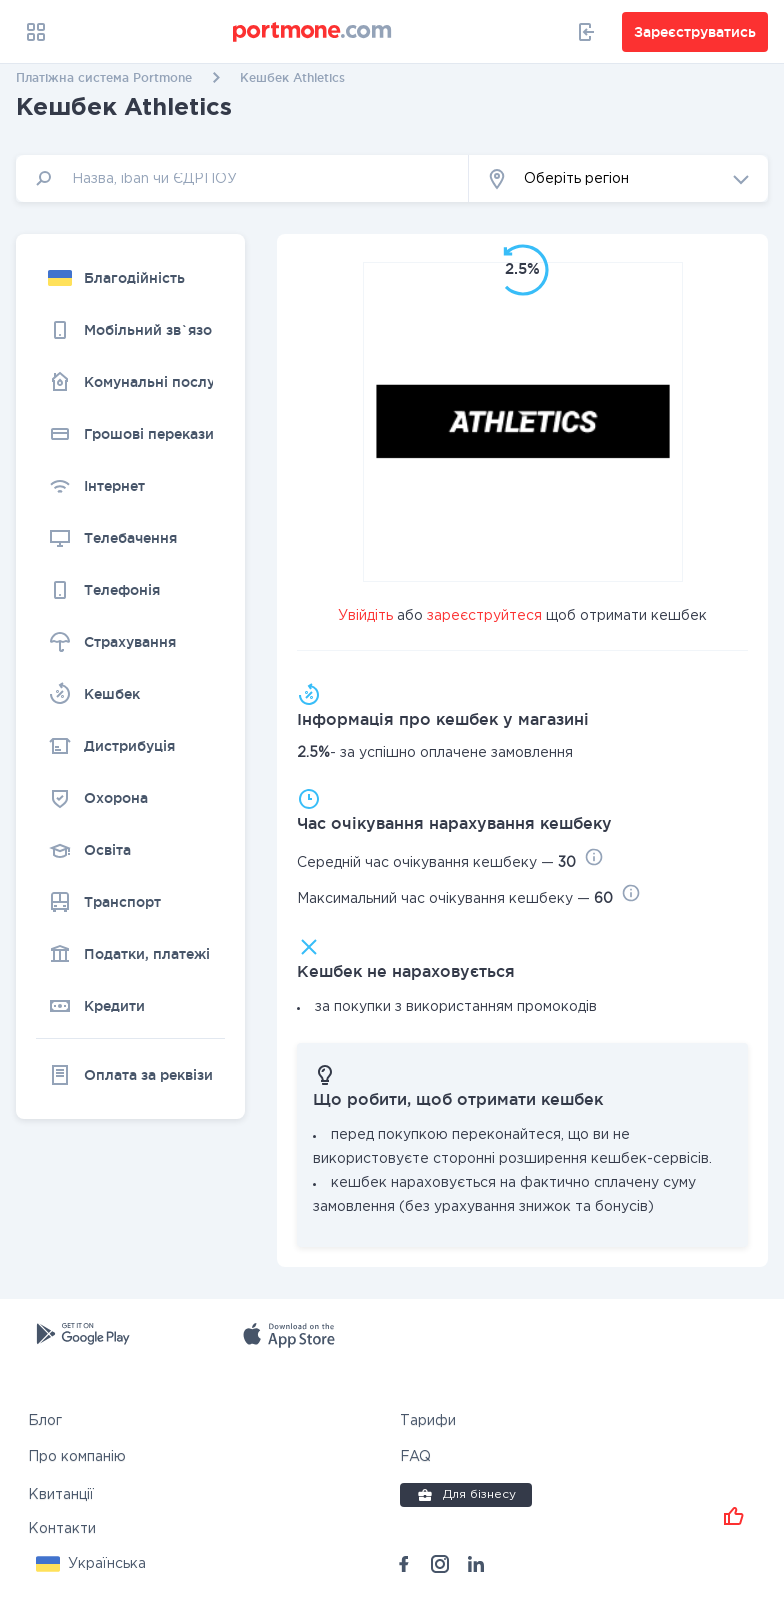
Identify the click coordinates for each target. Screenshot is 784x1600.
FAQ (415, 1457)
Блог (45, 1421)
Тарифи (428, 1421)
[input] (242, 178)
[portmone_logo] (313, 32)
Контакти (62, 1529)
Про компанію (77, 1457)
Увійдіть (365, 616)
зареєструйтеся (484, 616)
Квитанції (61, 1495)
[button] (618, 178)
